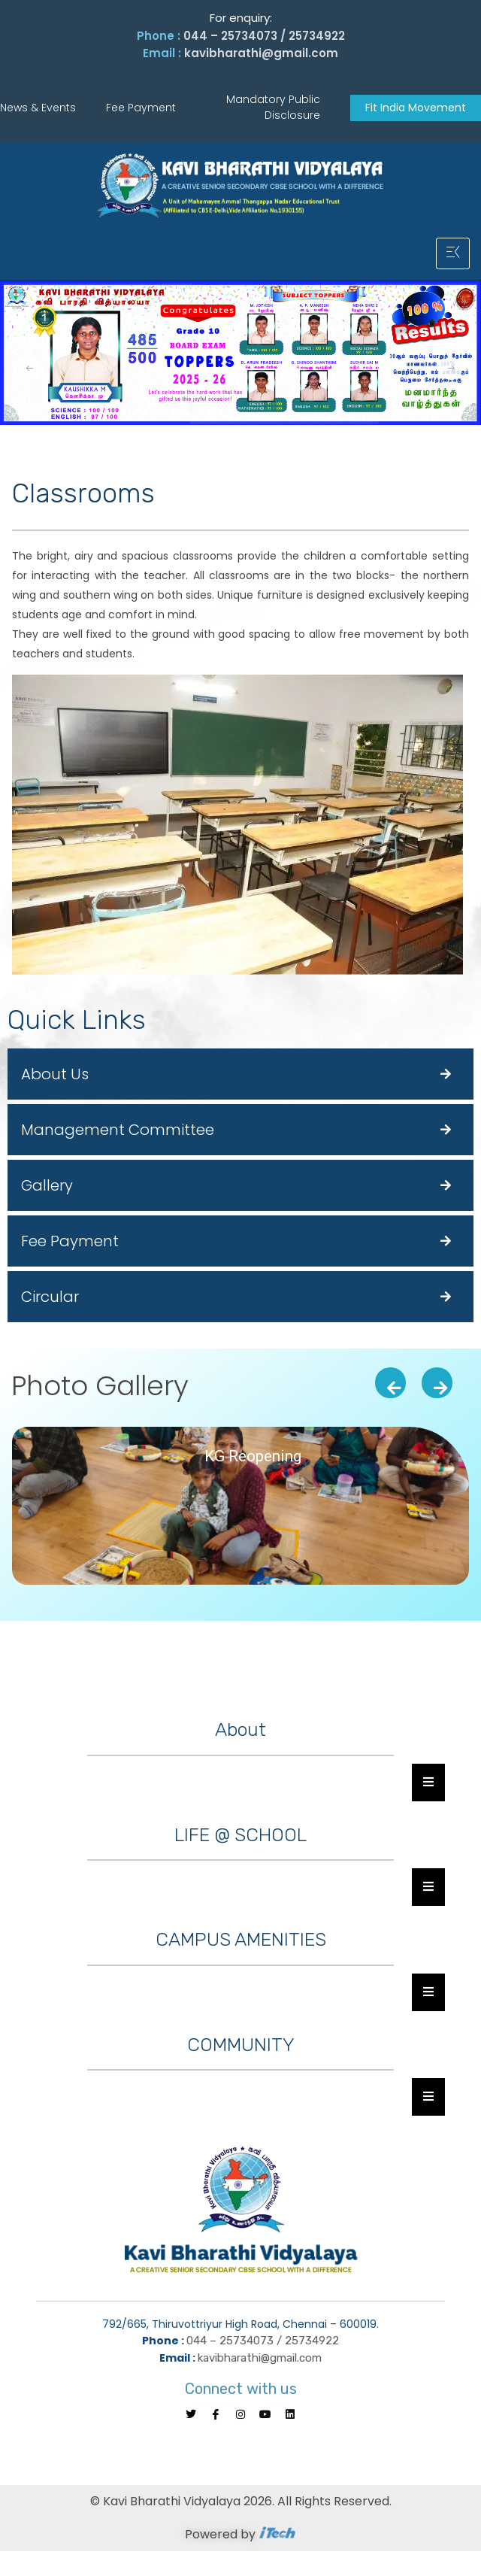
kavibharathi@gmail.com (261, 53)
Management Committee (117, 1129)
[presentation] (390, 1382)
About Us (55, 1074)
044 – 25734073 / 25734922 (264, 36)
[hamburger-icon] (453, 253)
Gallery (47, 1185)
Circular (50, 1296)
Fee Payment (70, 1241)
